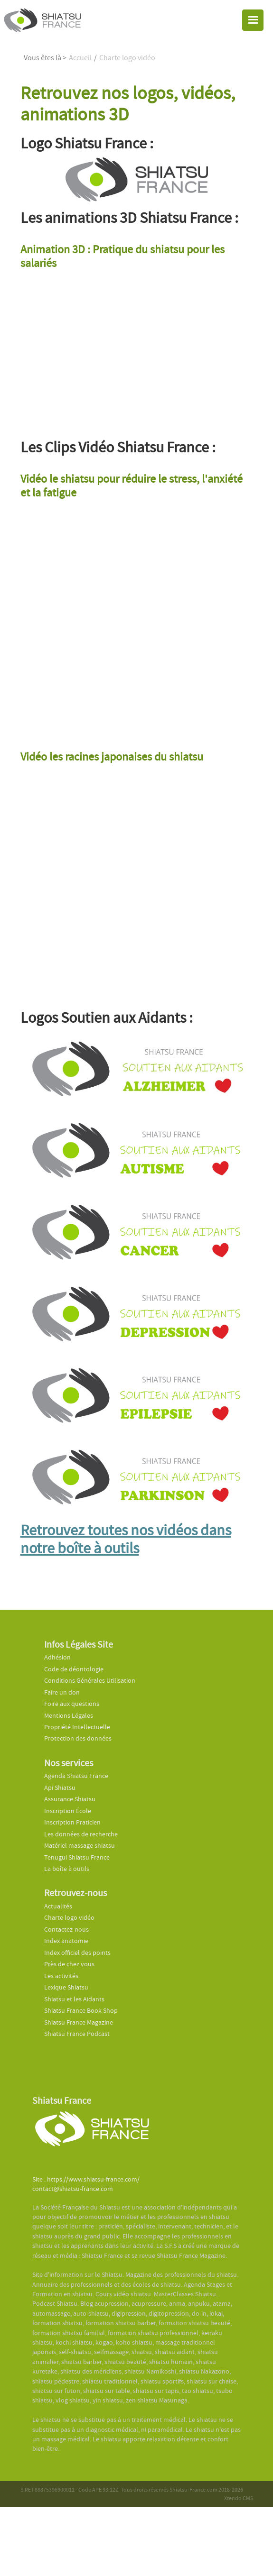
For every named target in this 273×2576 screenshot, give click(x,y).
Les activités (61, 1976)
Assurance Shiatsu (69, 1799)
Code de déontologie (74, 1669)
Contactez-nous (66, 1929)
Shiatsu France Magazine (78, 2022)
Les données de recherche (81, 1834)
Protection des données (78, 1738)
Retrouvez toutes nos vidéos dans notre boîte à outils (125, 1539)
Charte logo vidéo (69, 1918)
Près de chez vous (69, 1964)
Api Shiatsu (59, 1788)
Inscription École (67, 1811)
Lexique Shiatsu (66, 1987)
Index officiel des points (77, 1953)
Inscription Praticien (72, 1822)
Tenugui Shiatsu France (77, 1857)
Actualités (58, 1906)
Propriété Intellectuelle (77, 1727)
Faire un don (62, 1692)
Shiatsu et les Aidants (74, 1999)
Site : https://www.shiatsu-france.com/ (86, 2179)
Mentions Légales (68, 1716)
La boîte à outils (66, 1869)
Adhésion (57, 1657)
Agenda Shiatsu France (76, 1776)
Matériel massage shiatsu (79, 1846)
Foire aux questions (71, 1704)
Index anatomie (66, 1941)
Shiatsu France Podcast (77, 2034)
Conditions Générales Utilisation (89, 1681)
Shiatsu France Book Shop (81, 2011)
